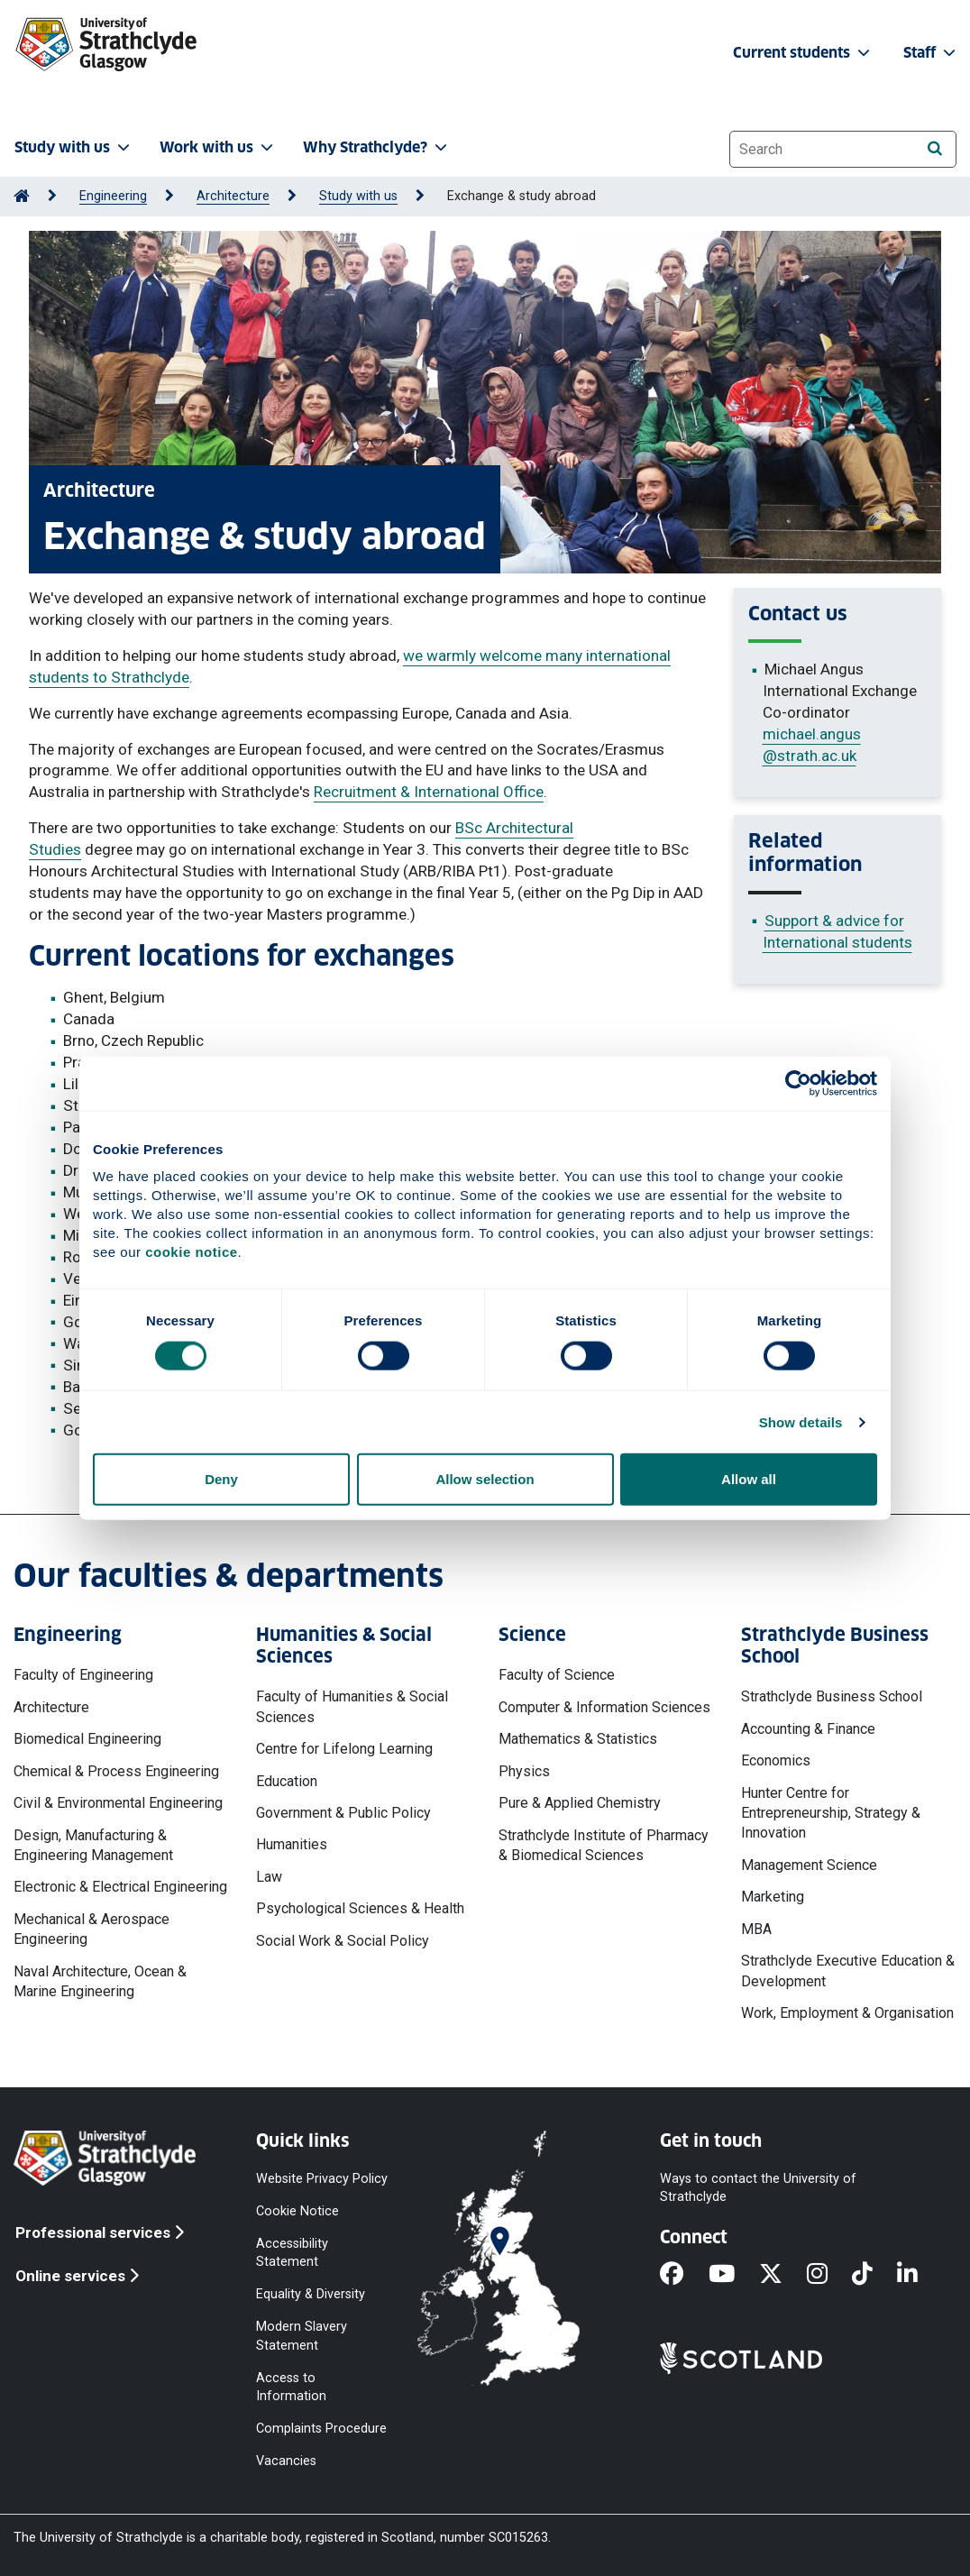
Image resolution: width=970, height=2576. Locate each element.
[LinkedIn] (919, 2275)
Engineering (113, 196)
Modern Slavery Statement (301, 2335)
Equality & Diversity (310, 2294)
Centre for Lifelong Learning (344, 1748)
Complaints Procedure (321, 2428)
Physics (524, 1771)
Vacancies (286, 2461)
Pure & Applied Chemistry (580, 1802)
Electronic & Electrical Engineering (120, 1886)
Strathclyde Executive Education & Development (848, 1970)
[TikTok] (874, 2275)
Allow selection (484, 1479)
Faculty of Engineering (83, 1674)
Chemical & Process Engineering (116, 1771)
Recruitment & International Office (429, 792)
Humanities (291, 1844)
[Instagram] (829, 2275)
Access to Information (291, 2386)
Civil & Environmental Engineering (118, 1802)
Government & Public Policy (343, 1812)
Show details (801, 1421)
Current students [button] (803, 52)
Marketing (772, 1896)
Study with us (358, 196)
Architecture (233, 196)
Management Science (809, 1865)
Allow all (748, 1479)
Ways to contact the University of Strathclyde (758, 2187)
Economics (775, 1760)
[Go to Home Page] (22, 196)
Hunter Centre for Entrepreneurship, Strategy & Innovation (830, 1813)
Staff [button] (931, 52)
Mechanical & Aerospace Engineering (91, 1929)
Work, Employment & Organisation (847, 2012)
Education (286, 1781)
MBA (756, 1929)
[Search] (934, 148)
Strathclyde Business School (831, 1696)
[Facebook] (684, 2275)
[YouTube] (734, 2275)
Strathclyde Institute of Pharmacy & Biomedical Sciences (604, 1845)
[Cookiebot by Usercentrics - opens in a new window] (798, 1082)
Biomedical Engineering (87, 1738)
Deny (221, 1479)
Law (269, 1876)
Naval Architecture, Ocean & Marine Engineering (100, 1981)
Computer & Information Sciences (604, 1707)
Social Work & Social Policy (342, 1940)
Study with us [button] (73, 147)
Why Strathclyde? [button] (377, 147)
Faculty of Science (557, 1674)
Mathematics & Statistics (578, 1738)
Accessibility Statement (292, 2252)
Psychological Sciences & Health (360, 1908)
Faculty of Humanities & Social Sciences (352, 1706)
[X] (783, 2275)
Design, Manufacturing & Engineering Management (93, 1845)
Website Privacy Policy (322, 2178)
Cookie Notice (297, 2210)
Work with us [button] (218, 147)
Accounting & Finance (808, 1728)
